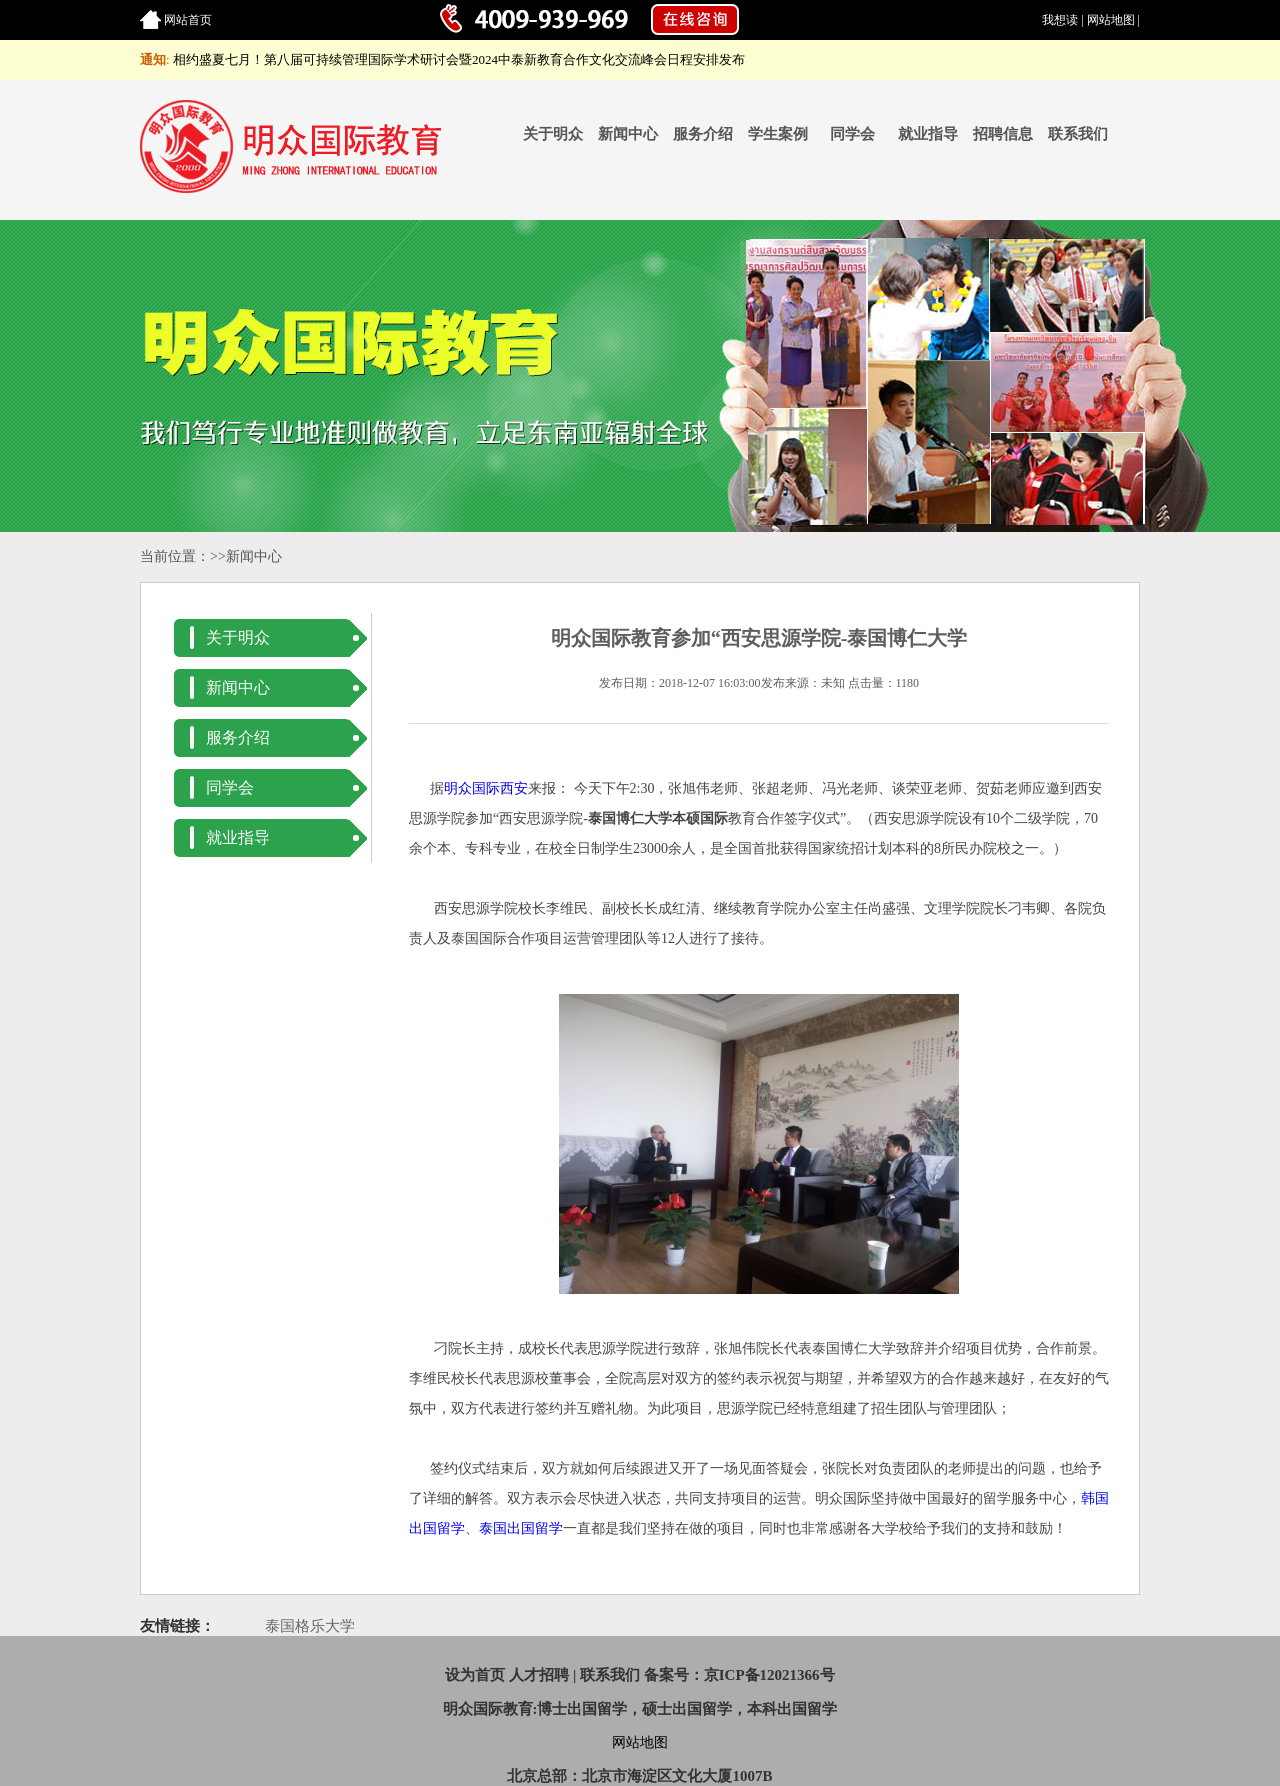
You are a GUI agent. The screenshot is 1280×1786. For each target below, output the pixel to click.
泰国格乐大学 (310, 1626)
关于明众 (553, 134)
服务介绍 (703, 134)
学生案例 (778, 134)
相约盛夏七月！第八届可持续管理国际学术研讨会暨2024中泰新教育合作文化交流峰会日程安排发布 (459, 59)
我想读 (1060, 20)
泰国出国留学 (521, 1528)
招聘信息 (1003, 134)
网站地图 (1111, 20)
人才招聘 (539, 1675)
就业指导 (928, 134)
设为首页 (475, 1675)
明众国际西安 (486, 788)
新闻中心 (628, 134)
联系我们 (1078, 134)
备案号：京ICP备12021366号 (739, 1675)
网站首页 (188, 20)
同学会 (852, 134)
